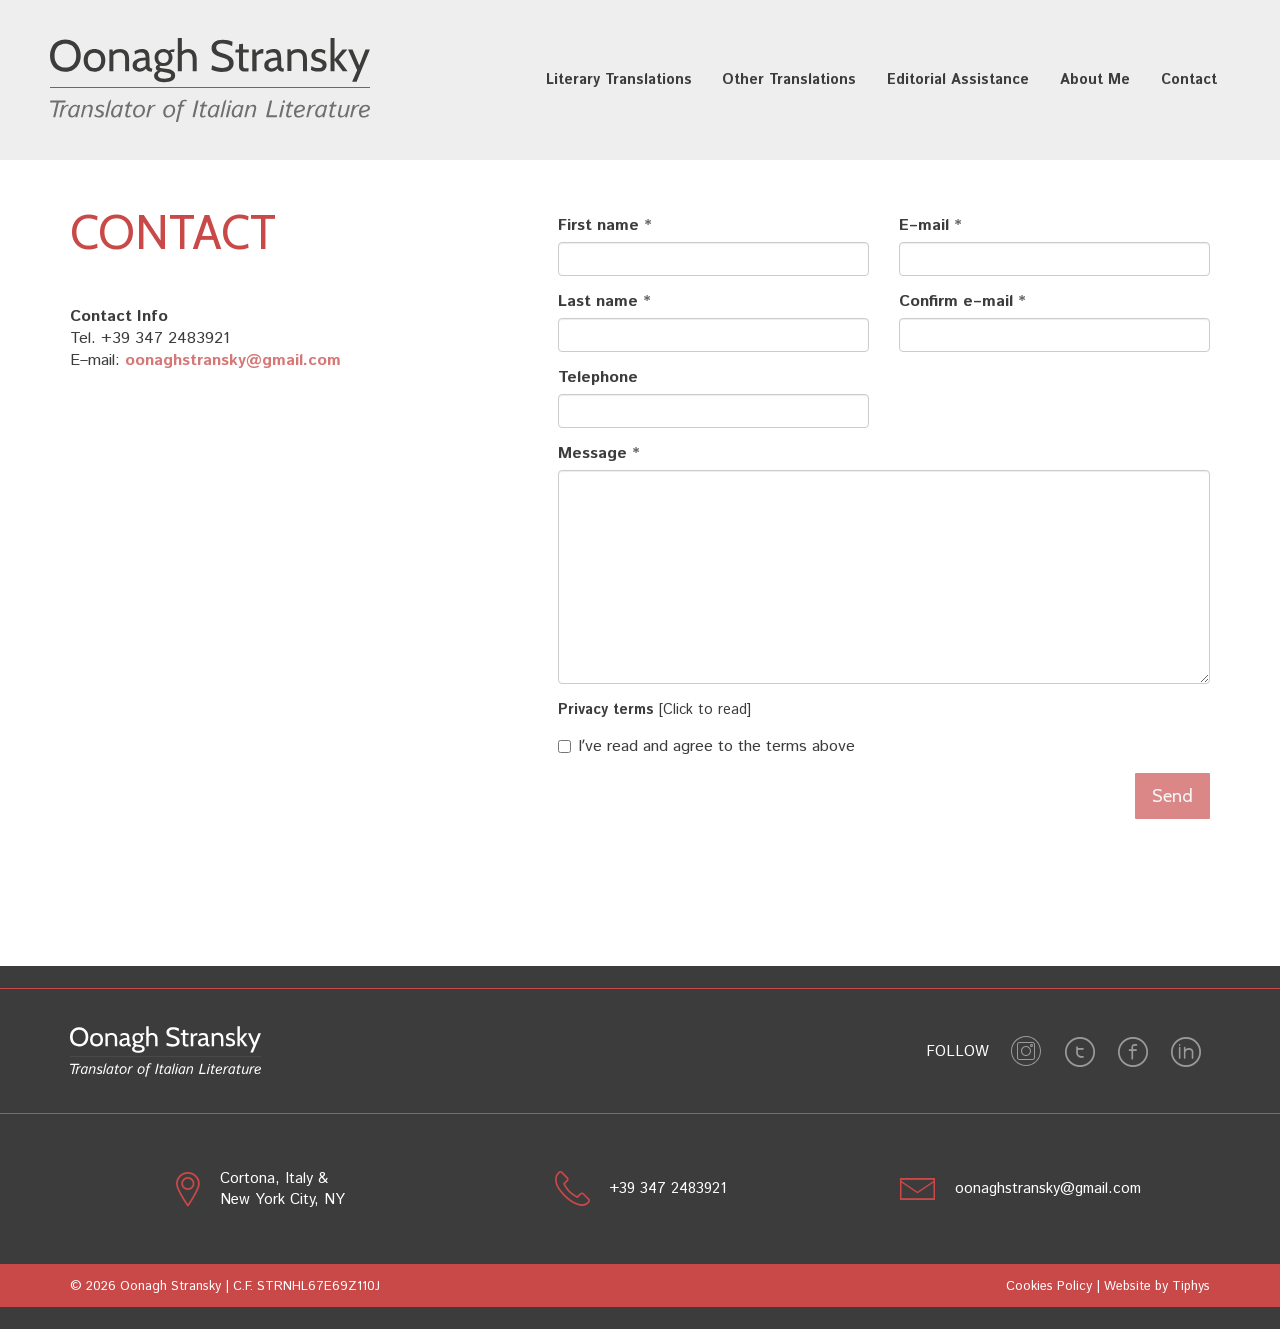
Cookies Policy (1049, 1286)
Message (592, 454)
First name (598, 226)
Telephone (598, 378)
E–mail (924, 226)
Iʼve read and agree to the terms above (706, 747)
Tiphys (1191, 1286)
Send (1172, 796)
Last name (598, 302)
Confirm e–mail (956, 302)
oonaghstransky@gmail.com (233, 360)
